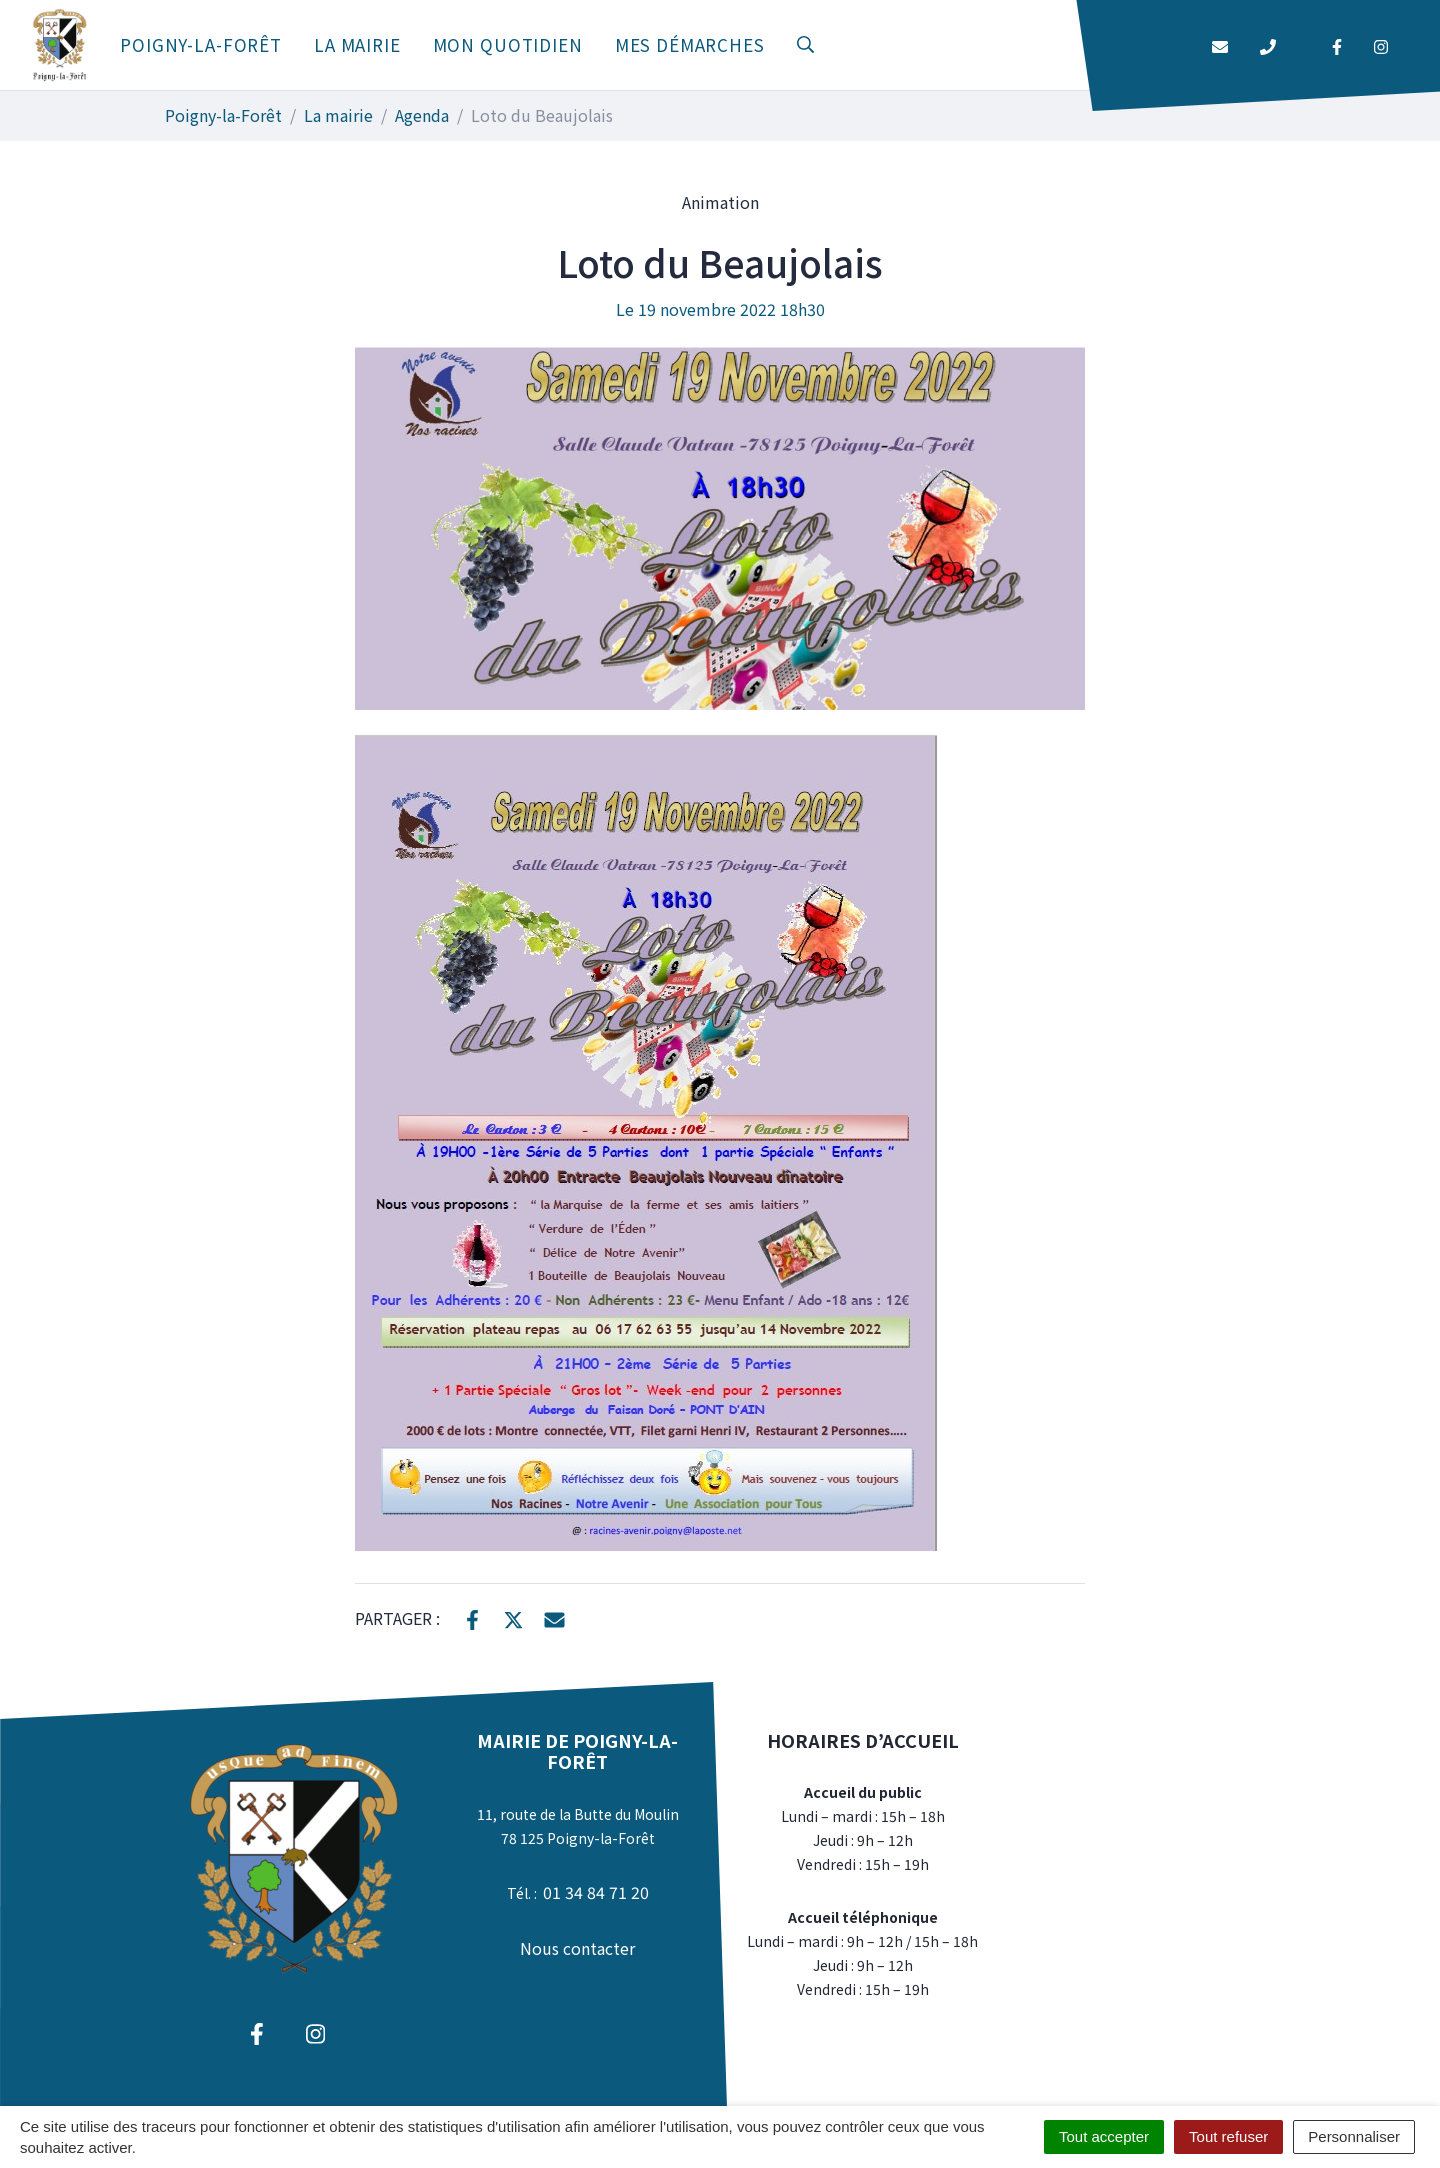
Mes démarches (690, 44)
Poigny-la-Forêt (201, 44)
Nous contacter (577, 1948)
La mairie (357, 44)
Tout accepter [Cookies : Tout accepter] (1104, 2136)
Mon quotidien (508, 44)
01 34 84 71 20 (596, 1892)
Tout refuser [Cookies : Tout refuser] (1228, 2136)
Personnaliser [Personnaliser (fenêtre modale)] (1354, 2136)
